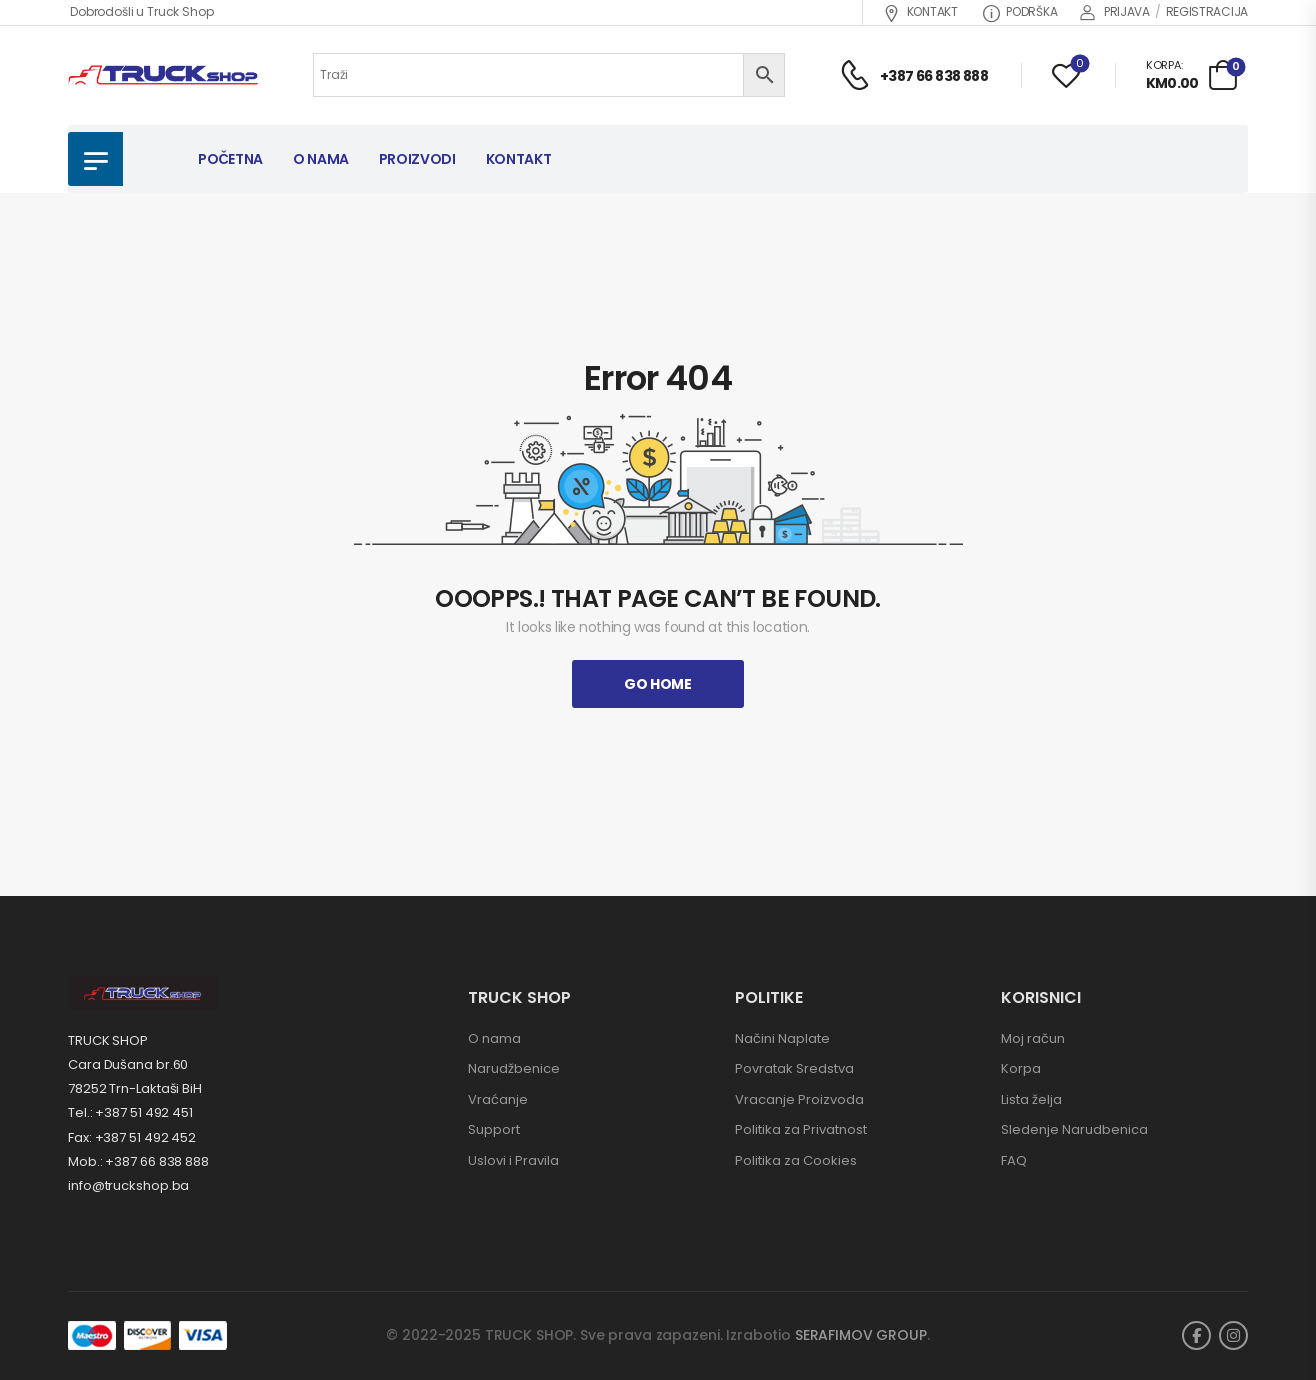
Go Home (658, 684)
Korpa (1021, 1068)
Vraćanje (498, 1099)
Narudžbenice (514, 1068)
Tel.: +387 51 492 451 (130, 1112)
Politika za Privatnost (801, 1129)
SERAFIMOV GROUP (861, 1335)
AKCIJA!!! (834, 159)
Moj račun (1033, 1038)
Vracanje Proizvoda (799, 1099)
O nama (494, 1038)
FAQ (1014, 1160)
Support (494, 1129)
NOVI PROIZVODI (1169, 159)
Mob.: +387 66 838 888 (138, 1161)
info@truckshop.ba (128, 1185)
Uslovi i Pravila (513, 1160)
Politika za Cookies (796, 1160)
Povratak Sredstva (794, 1068)
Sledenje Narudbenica (1074, 1129)
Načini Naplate (782, 1038)
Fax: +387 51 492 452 (132, 1137)
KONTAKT (920, 11)
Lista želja (1031, 1099)
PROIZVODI (417, 159)
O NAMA (321, 159)
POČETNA (230, 159)
